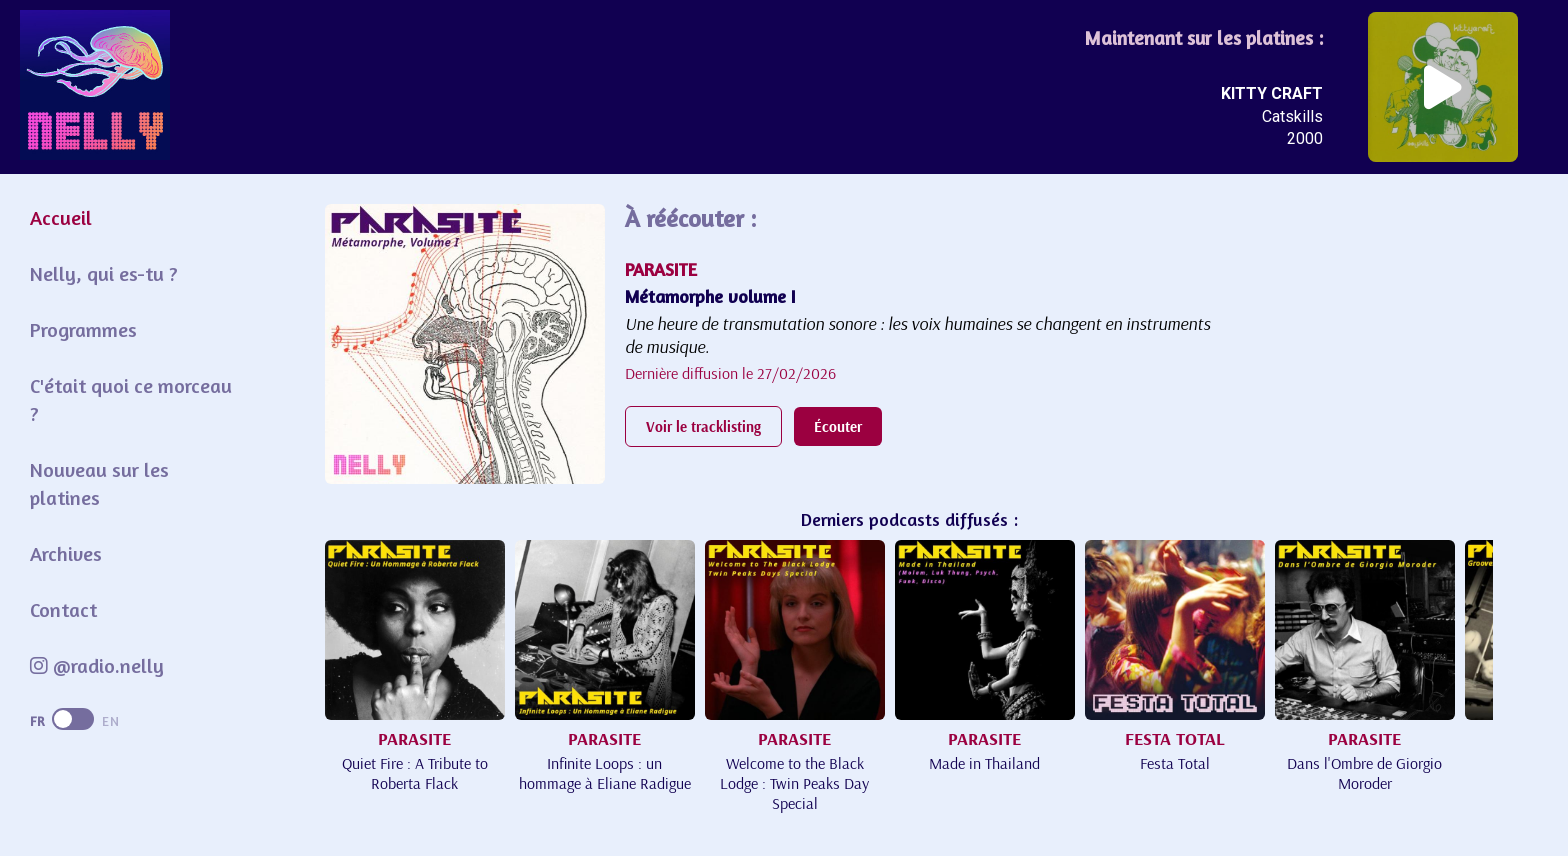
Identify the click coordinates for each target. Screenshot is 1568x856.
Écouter (838, 426)
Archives (66, 553)
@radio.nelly (97, 665)
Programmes (83, 329)
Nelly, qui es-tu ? (104, 273)
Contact (63, 609)
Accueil (61, 217)
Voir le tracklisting (703, 426)
